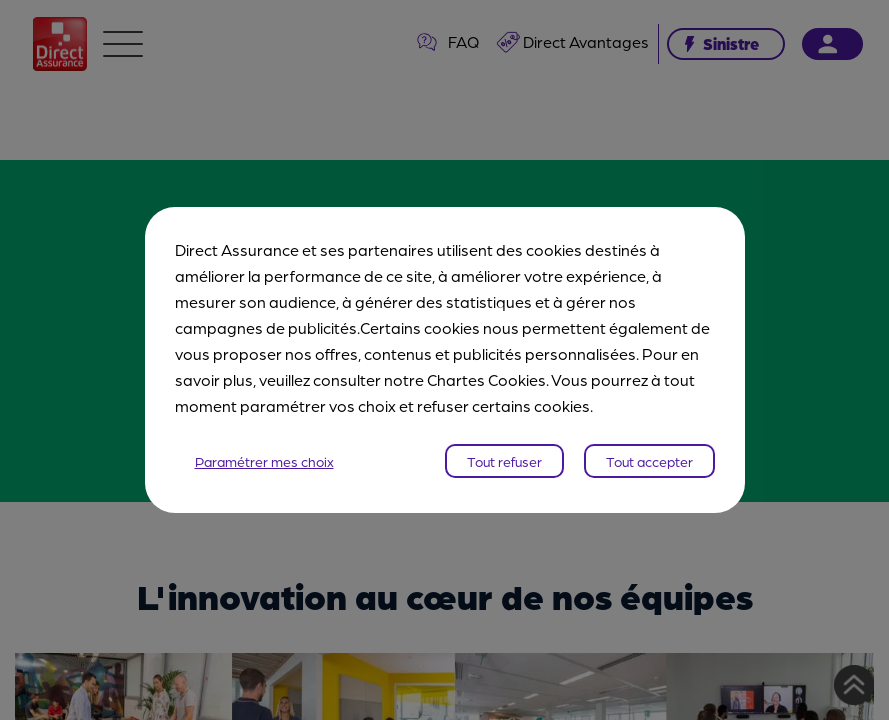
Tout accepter (649, 461)
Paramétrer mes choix (264, 461)
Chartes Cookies (486, 379)
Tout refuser (504, 461)
